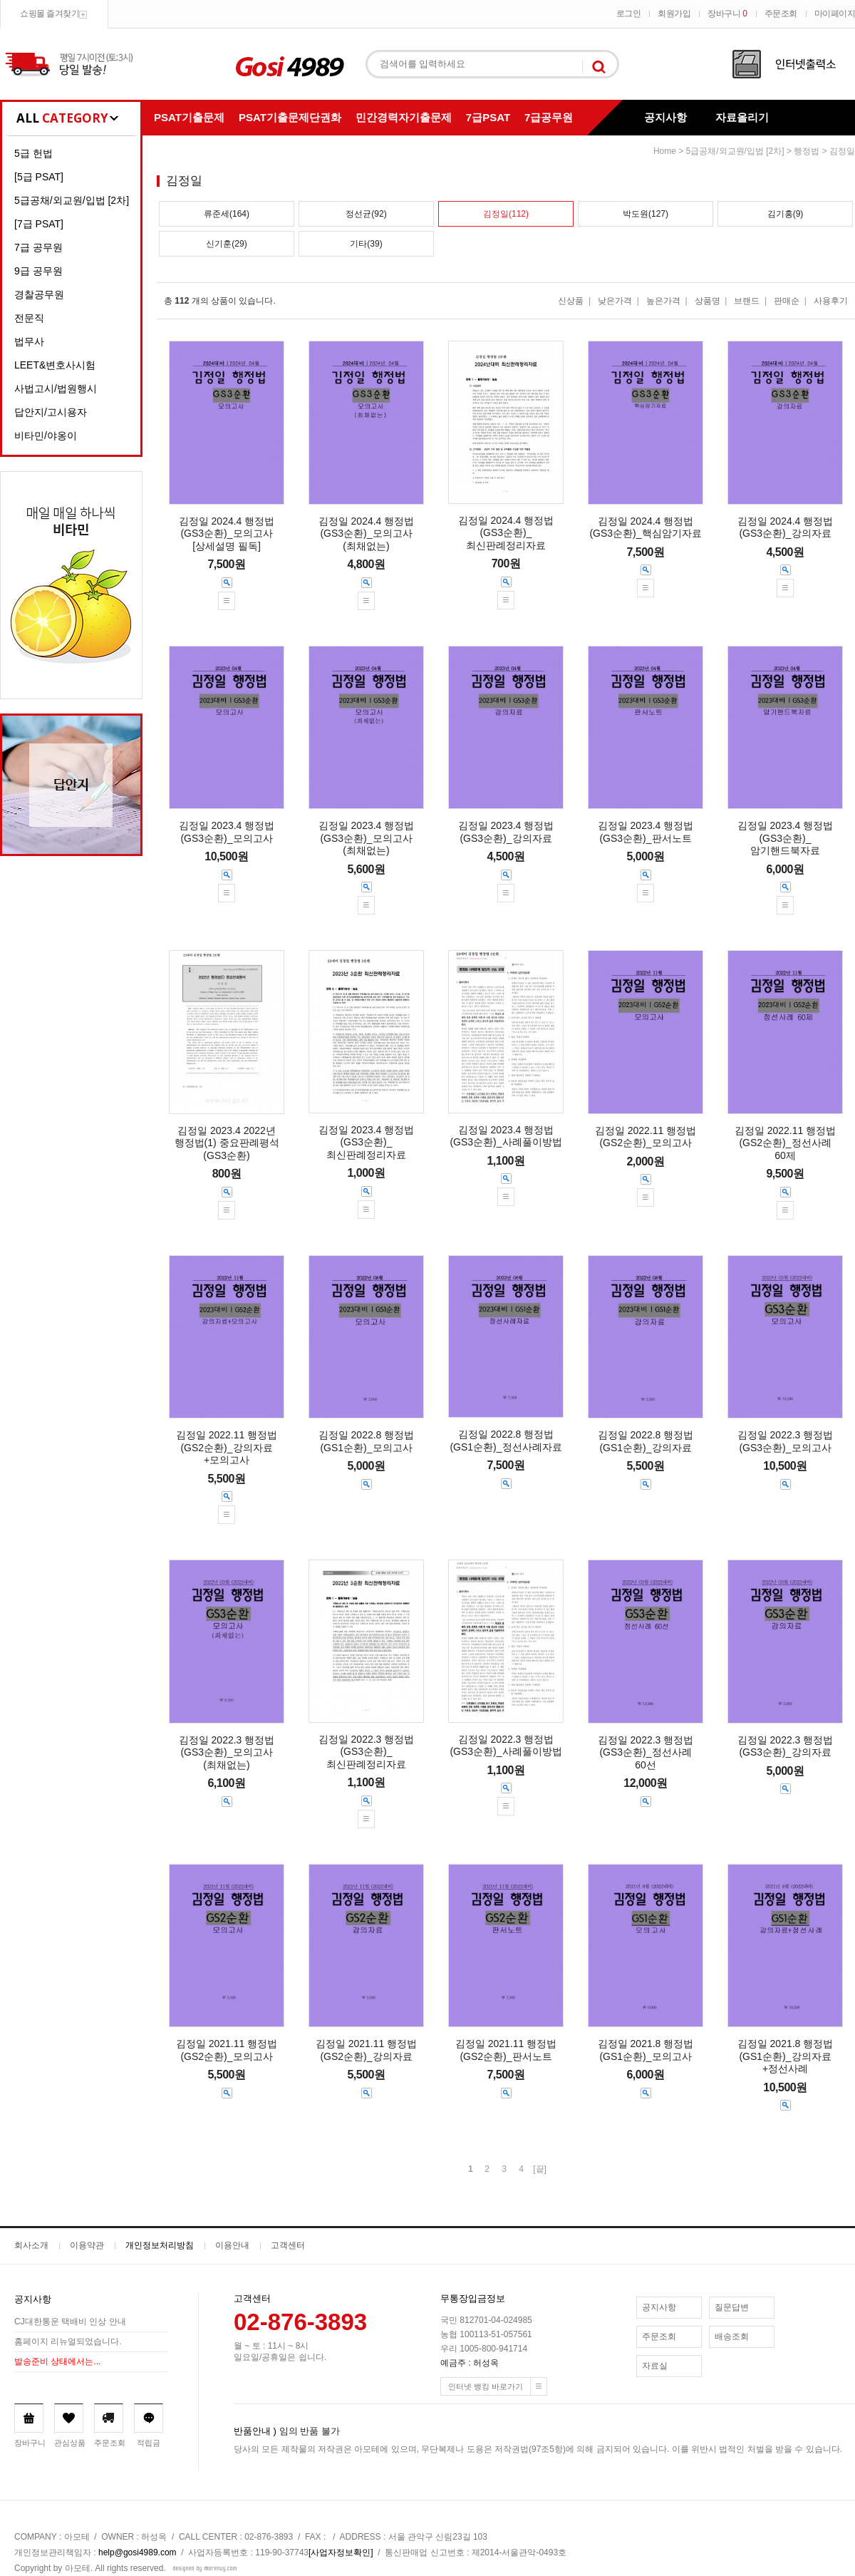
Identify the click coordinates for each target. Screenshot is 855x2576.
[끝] (539, 2169)
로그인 (628, 14)
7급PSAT (488, 117)
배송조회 (732, 2336)
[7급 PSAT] (38, 224)
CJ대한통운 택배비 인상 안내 (70, 2322)
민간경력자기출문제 (404, 117)
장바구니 (727, 14)
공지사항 (665, 117)
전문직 (29, 318)
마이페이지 (835, 14)
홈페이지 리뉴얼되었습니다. (68, 2341)
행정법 (806, 151)
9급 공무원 (38, 271)
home (664, 151)
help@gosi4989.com (137, 2552)
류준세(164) (226, 214)
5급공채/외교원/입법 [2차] (71, 200)
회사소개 (31, 2245)
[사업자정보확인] (341, 2552)
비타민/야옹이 (45, 435)
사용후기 (831, 301)
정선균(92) (366, 214)
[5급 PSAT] (38, 176)
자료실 (655, 2366)
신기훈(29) (226, 244)
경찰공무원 (39, 294)
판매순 (786, 301)
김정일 (842, 151)
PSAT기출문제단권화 (290, 117)
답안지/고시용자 (50, 412)
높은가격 (663, 301)
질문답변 (732, 2307)
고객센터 (288, 2245)
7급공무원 (548, 117)
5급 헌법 (33, 153)
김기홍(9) (785, 214)
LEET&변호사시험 (54, 365)
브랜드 (747, 301)
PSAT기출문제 (189, 117)
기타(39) (366, 244)
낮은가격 (615, 301)
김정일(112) (506, 214)
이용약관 (87, 2245)
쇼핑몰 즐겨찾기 (49, 14)
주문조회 (781, 14)
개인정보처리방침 (159, 2245)
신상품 (571, 301)
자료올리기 (742, 117)
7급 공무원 (38, 247)
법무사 (29, 341)
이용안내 (232, 2245)
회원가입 (674, 14)
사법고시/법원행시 (55, 388)
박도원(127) (645, 214)
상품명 (707, 301)
